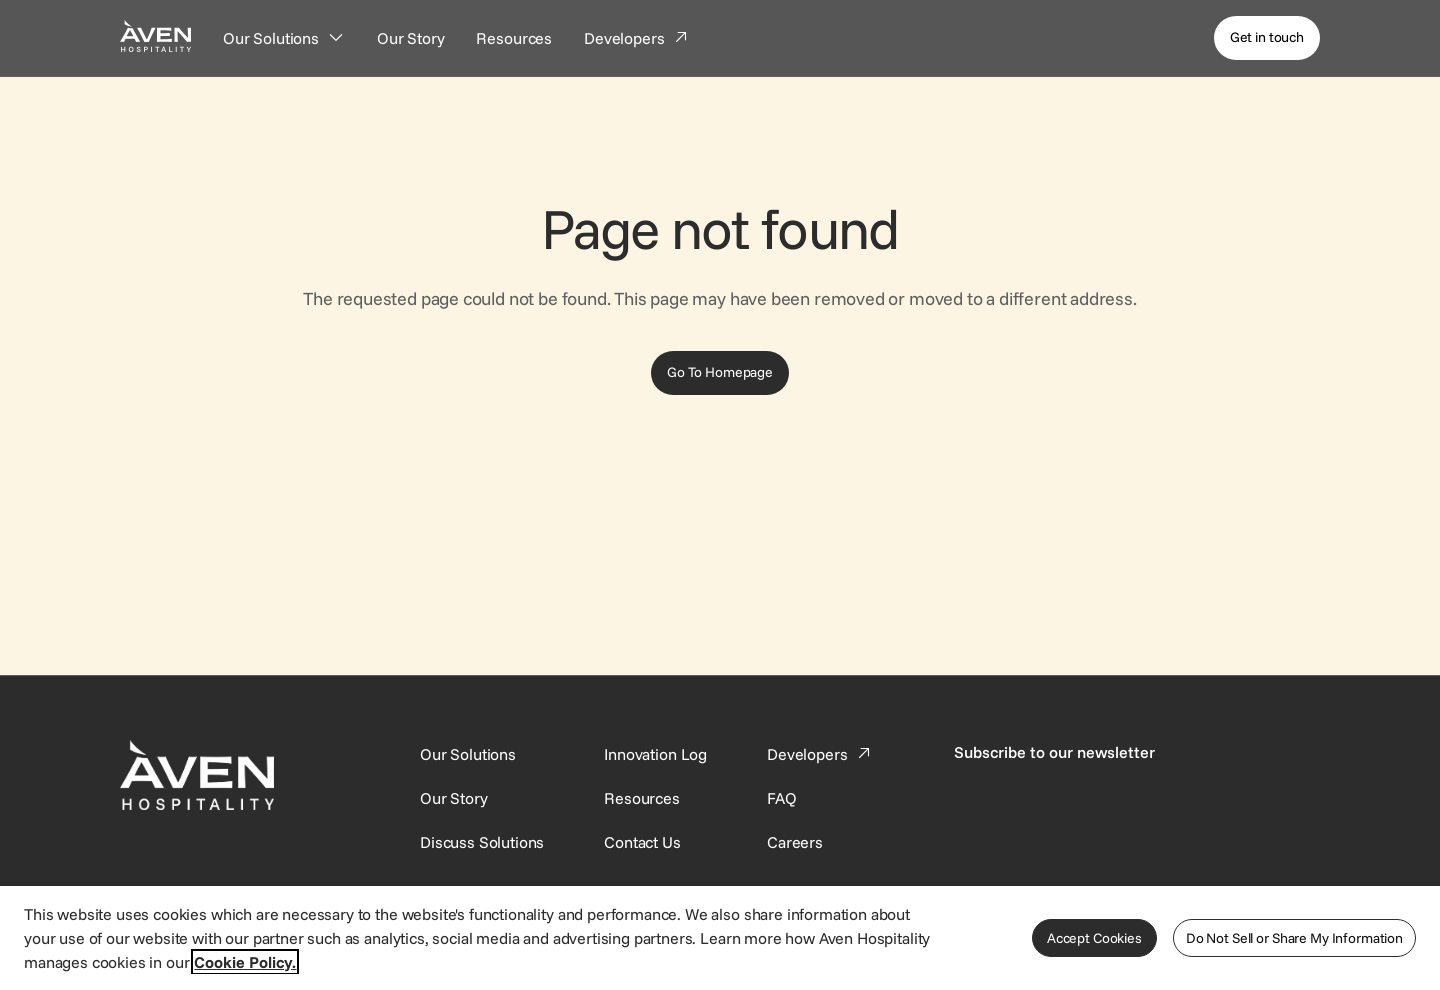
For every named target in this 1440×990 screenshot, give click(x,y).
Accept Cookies (1094, 938)
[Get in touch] (1267, 38)
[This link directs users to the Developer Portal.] (821, 754)
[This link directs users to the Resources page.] (642, 798)
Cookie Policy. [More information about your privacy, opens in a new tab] (245, 962)
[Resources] (514, 38)
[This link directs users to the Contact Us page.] (642, 842)
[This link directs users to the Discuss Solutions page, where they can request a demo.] (482, 842)
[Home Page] (155, 35)
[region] (720, 937)
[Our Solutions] (284, 38)
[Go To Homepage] (720, 373)
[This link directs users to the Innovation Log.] (655, 754)
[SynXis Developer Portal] (454, 798)
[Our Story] (411, 38)
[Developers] (637, 38)
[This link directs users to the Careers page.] (795, 842)
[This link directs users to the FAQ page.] (782, 798)
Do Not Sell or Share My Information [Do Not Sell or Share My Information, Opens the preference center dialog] (1294, 938)
